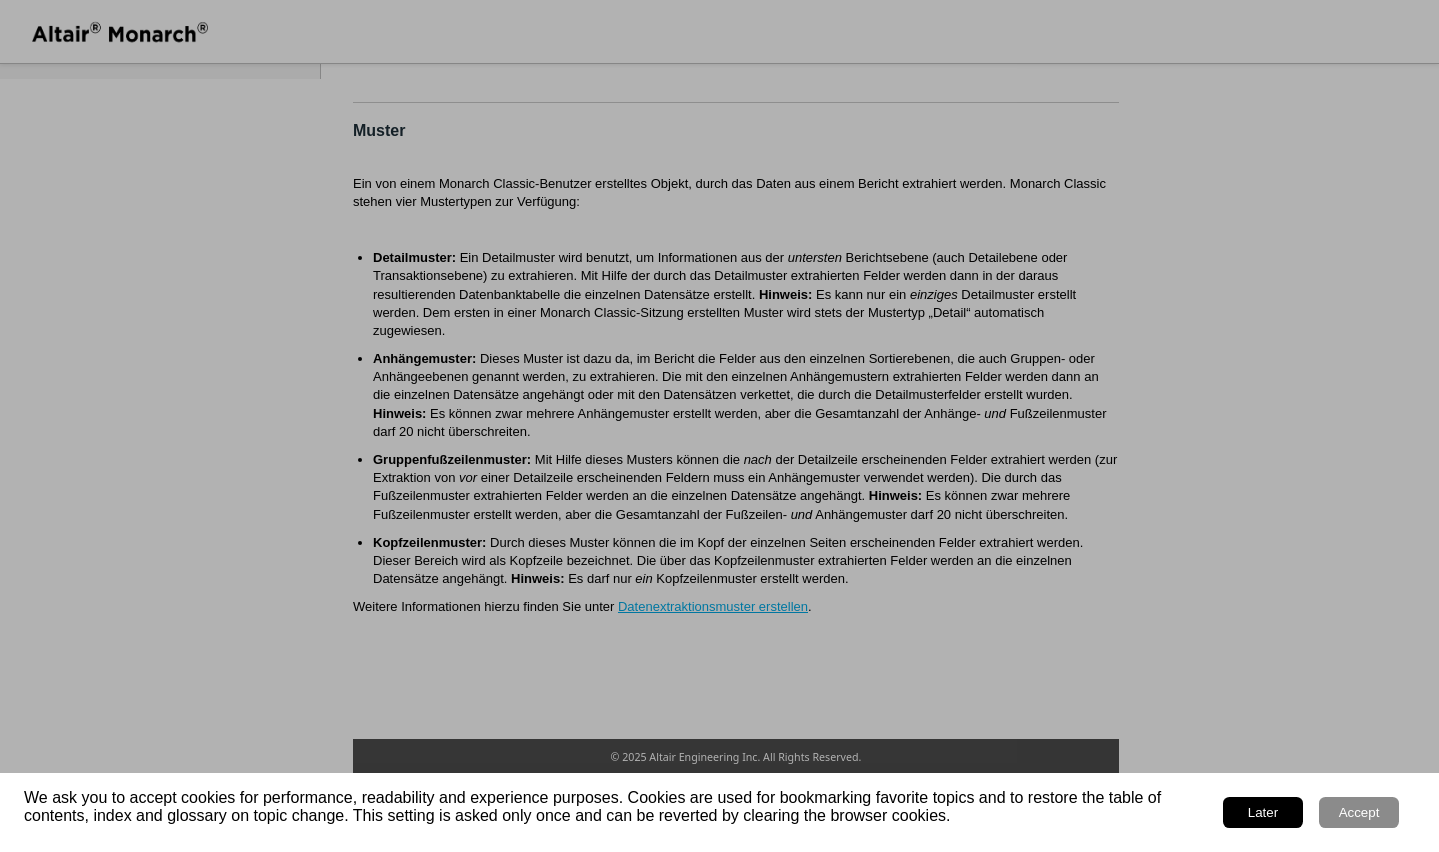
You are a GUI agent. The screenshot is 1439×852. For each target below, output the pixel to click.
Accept (1359, 812)
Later (1263, 812)
